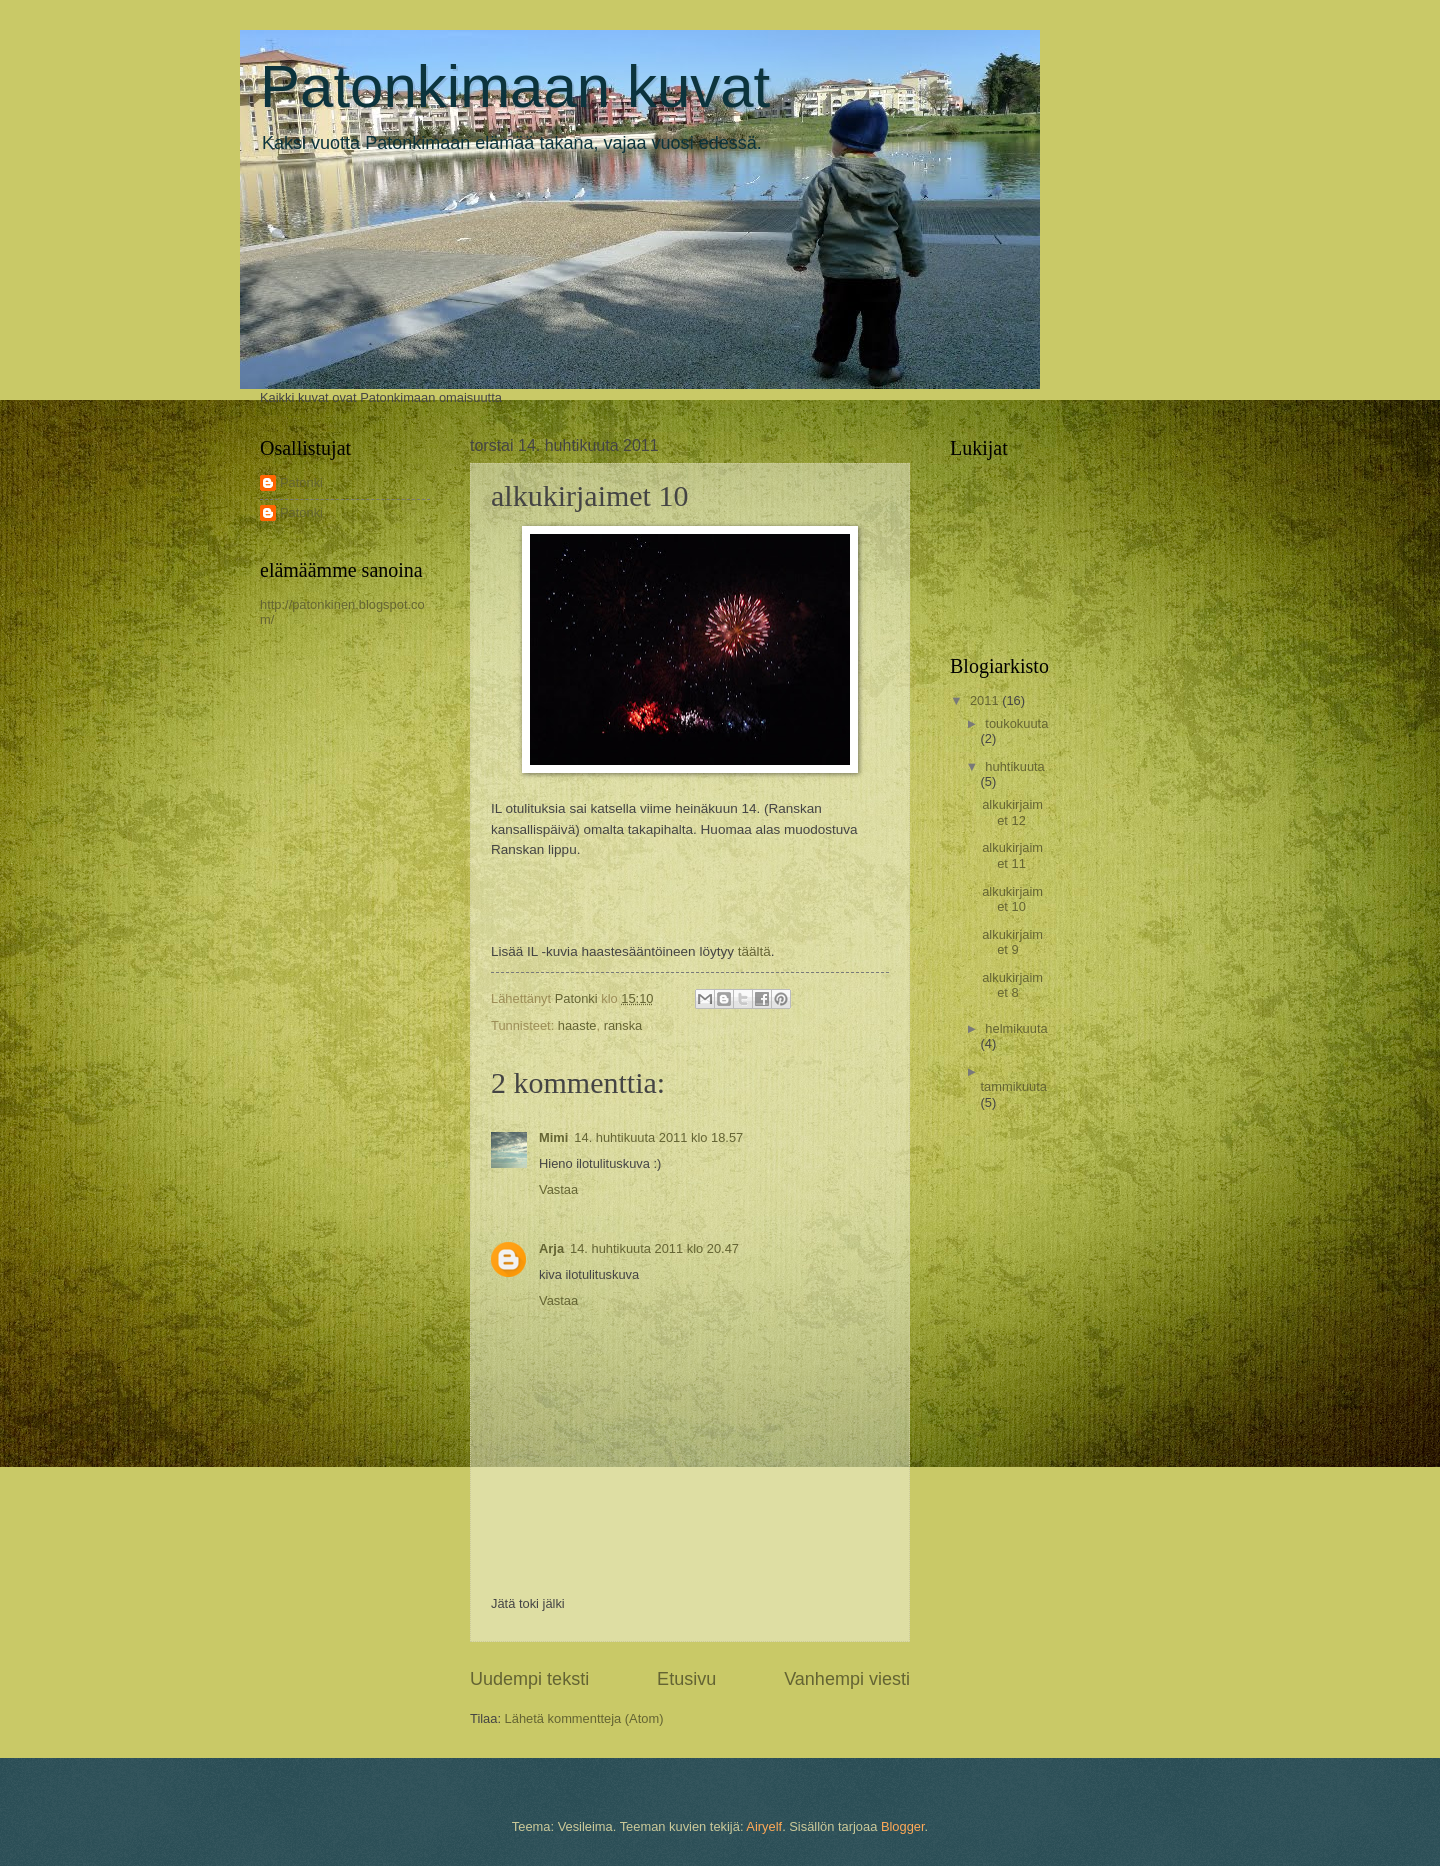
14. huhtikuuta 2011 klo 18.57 (658, 1137)
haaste (577, 1025)
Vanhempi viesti (847, 1679)
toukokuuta (1016, 723)
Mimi (553, 1137)
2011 (986, 700)
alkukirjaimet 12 (1012, 812)
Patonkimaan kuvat (515, 86)
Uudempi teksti (529, 1679)
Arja (551, 1248)
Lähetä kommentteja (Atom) (584, 1718)
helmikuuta (1016, 1028)
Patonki (301, 482)
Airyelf (764, 1826)
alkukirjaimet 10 (1012, 899)
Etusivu (686, 1679)
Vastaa (558, 1189)
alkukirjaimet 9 (1012, 942)
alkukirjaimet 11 (1012, 855)
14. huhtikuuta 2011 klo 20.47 (654, 1248)
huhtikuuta (1014, 766)
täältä (754, 951)
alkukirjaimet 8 (1012, 985)
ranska (623, 1025)
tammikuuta (1013, 1086)
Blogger (903, 1826)
